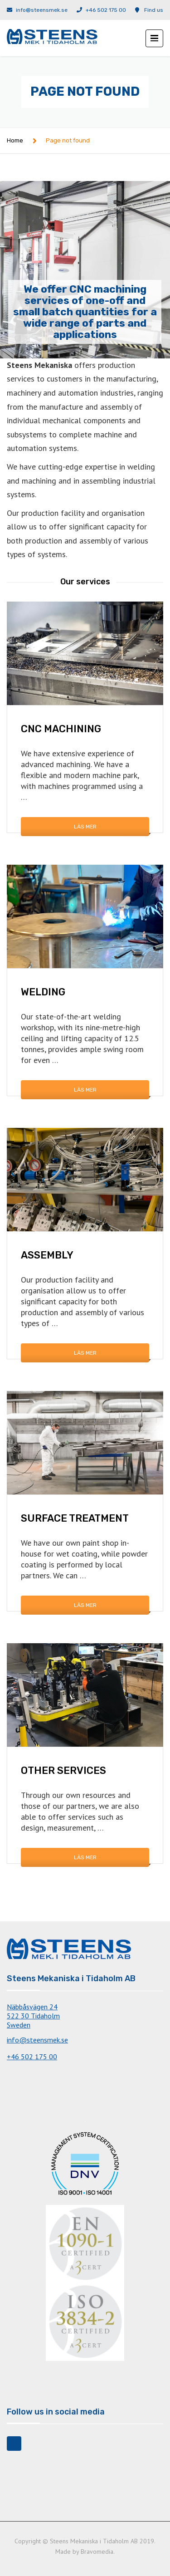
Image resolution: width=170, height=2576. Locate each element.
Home (15, 140)
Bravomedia (97, 2551)
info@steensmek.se (42, 10)
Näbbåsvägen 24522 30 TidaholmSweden (33, 2015)
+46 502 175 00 (106, 10)
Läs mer (85, 826)
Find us (153, 10)
